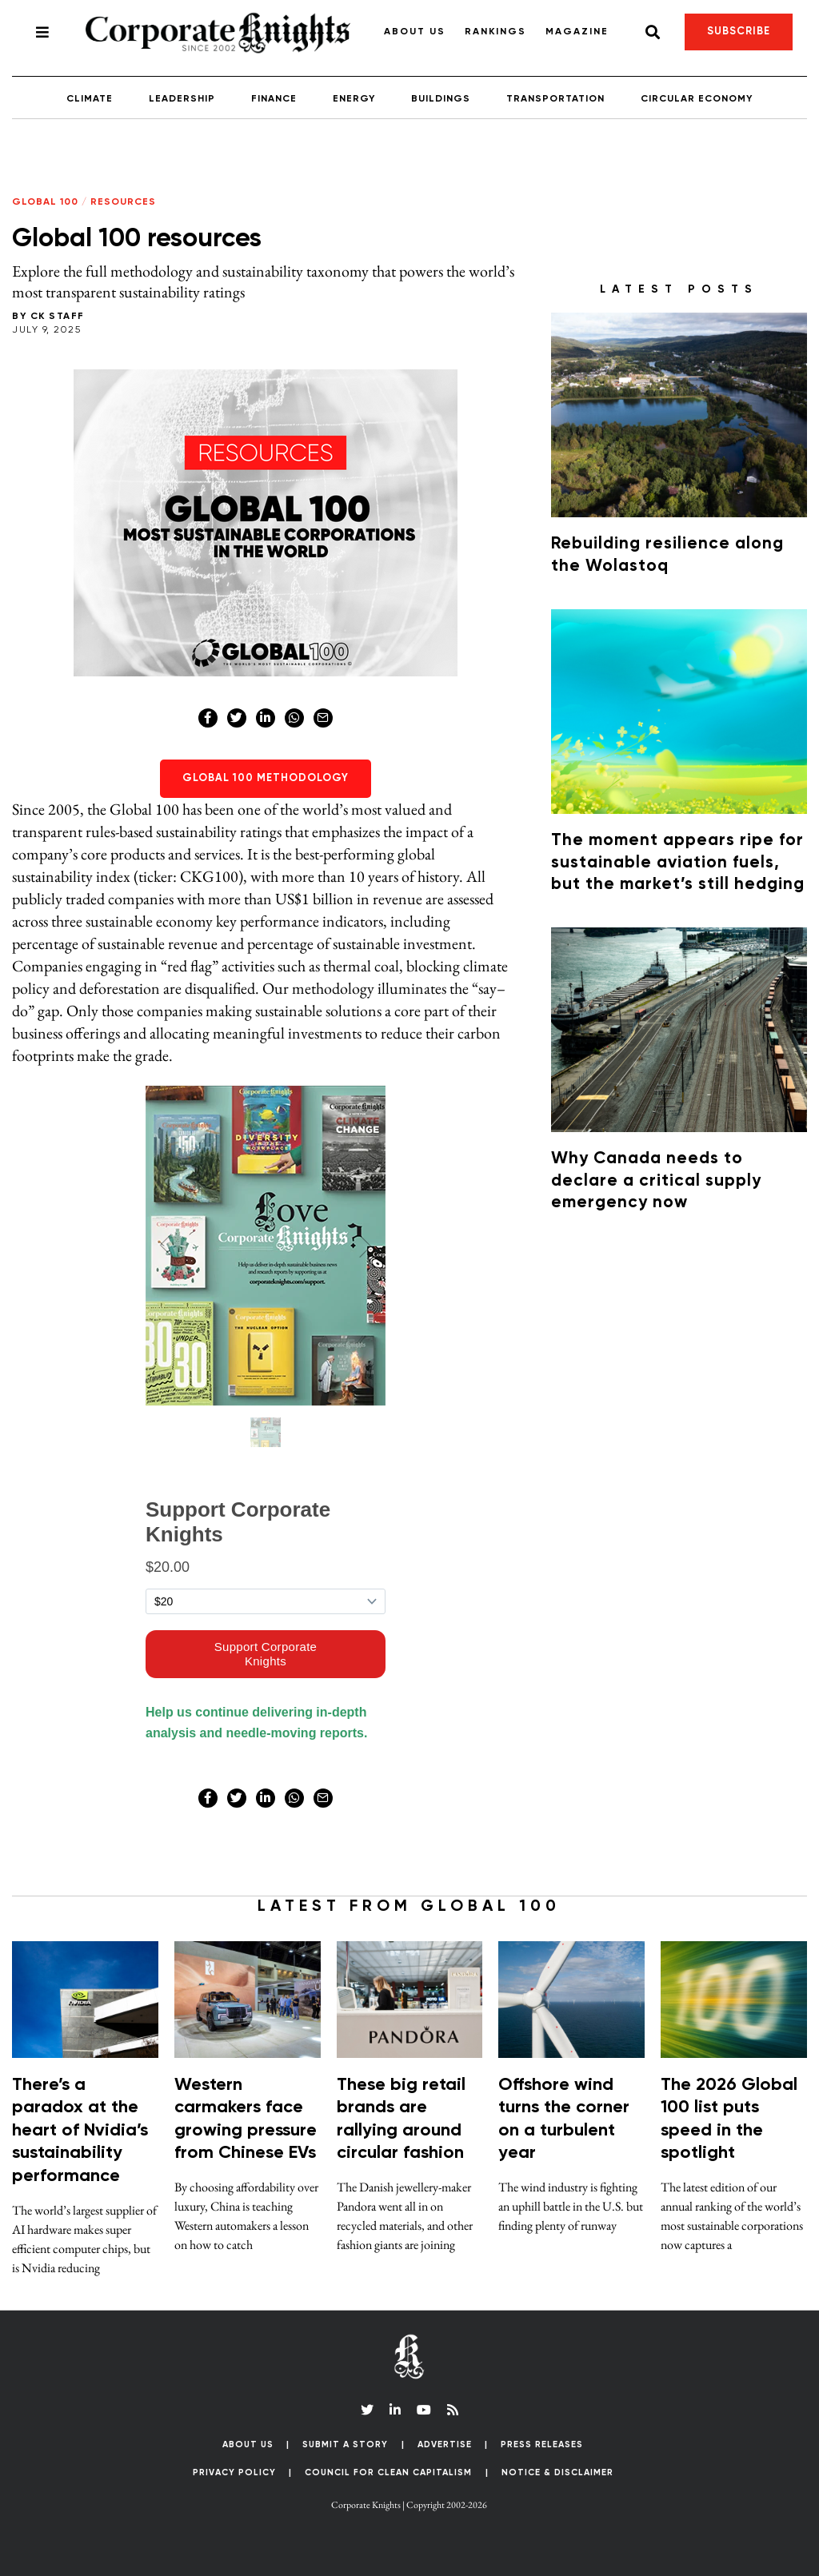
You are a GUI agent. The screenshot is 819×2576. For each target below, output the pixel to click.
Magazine (577, 32)
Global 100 (45, 202)
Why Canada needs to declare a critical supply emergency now (656, 1180)
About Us (414, 32)
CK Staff (57, 316)
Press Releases (542, 2444)
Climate (89, 99)
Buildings (440, 99)
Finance (274, 99)
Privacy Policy (234, 2472)
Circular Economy (697, 99)
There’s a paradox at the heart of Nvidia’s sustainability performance (80, 2130)
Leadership (182, 99)
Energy (354, 99)
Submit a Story (345, 2444)
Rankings (495, 32)
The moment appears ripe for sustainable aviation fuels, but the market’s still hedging (678, 862)
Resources (123, 202)
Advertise (444, 2444)
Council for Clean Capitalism (388, 2472)
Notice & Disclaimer (557, 2472)
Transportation (555, 99)
